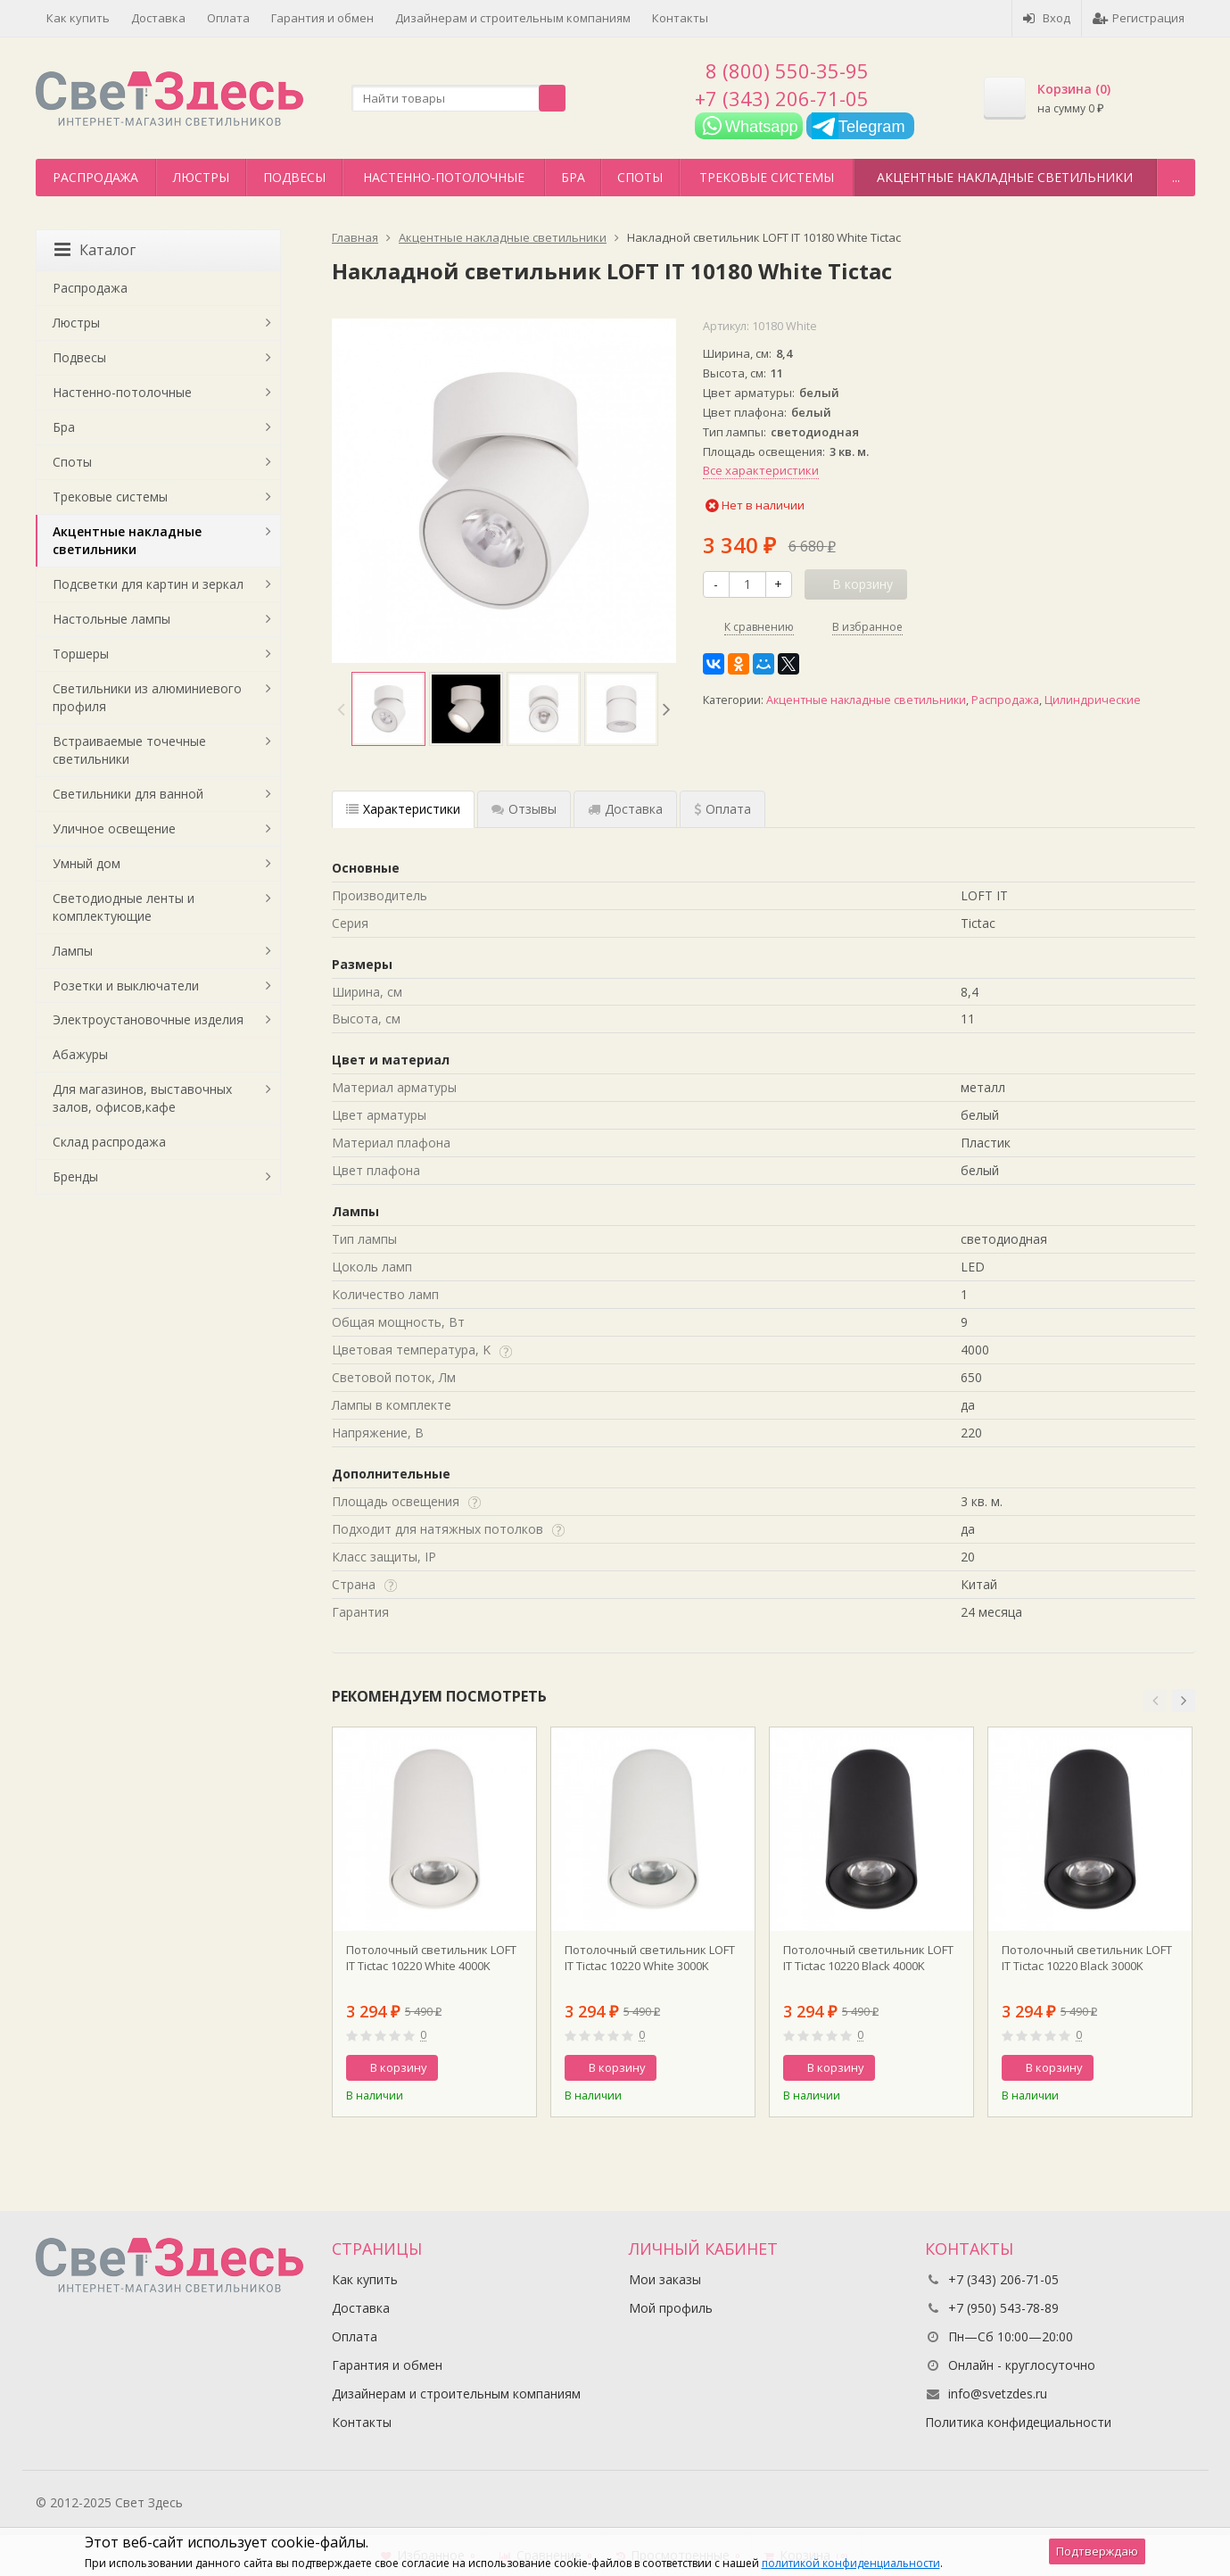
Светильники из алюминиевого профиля (147, 697)
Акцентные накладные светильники (1005, 177)
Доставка (158, 18)
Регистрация (1139, 18)
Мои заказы (665, 2279)
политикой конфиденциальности (851, 2563)
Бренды (75, 1176)
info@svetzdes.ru (997, 2393)
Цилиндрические (1092, 700)
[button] (1155, 1700)
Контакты (680, 18)
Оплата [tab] (722, 808)
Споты (640, 177)
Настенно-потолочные (443, 177)
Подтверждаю (1097, 2551)
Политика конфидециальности (1018, 2422)
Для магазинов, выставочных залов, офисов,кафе (142, 1098)
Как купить (78, 18)
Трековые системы (766, 177)
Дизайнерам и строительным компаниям (513, 18)
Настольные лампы (111, 618)
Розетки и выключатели (126, 985)
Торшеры (81, 653)
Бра (573, 177)
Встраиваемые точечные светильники (129, 750)
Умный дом (86, 863)
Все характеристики (761, 470)
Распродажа (95, 177)
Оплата (228, 18)
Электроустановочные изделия (148, 1019)
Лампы (73, 950)
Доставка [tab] (625, 808)
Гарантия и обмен (322, 18)
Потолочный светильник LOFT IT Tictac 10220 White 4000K (431, 1958)
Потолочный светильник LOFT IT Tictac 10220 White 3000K (650, 1958)
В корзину (389, 2067)
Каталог (95, 250)
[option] (388, 709)
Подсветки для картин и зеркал (148, 584)
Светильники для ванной (128, 793)
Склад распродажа (109, 1141)
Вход (1046, 18)
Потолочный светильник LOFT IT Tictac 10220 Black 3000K (1087, 1958)
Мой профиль (671, 2307)
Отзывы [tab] (524, 808)
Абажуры (80, 1054)
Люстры (201, 177)
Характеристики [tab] (403, 808)
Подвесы (294, 177)
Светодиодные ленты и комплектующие (123, 907)
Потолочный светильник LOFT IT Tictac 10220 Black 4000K (868, 1958)
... (1176, 177)
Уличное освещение (114, 828)
